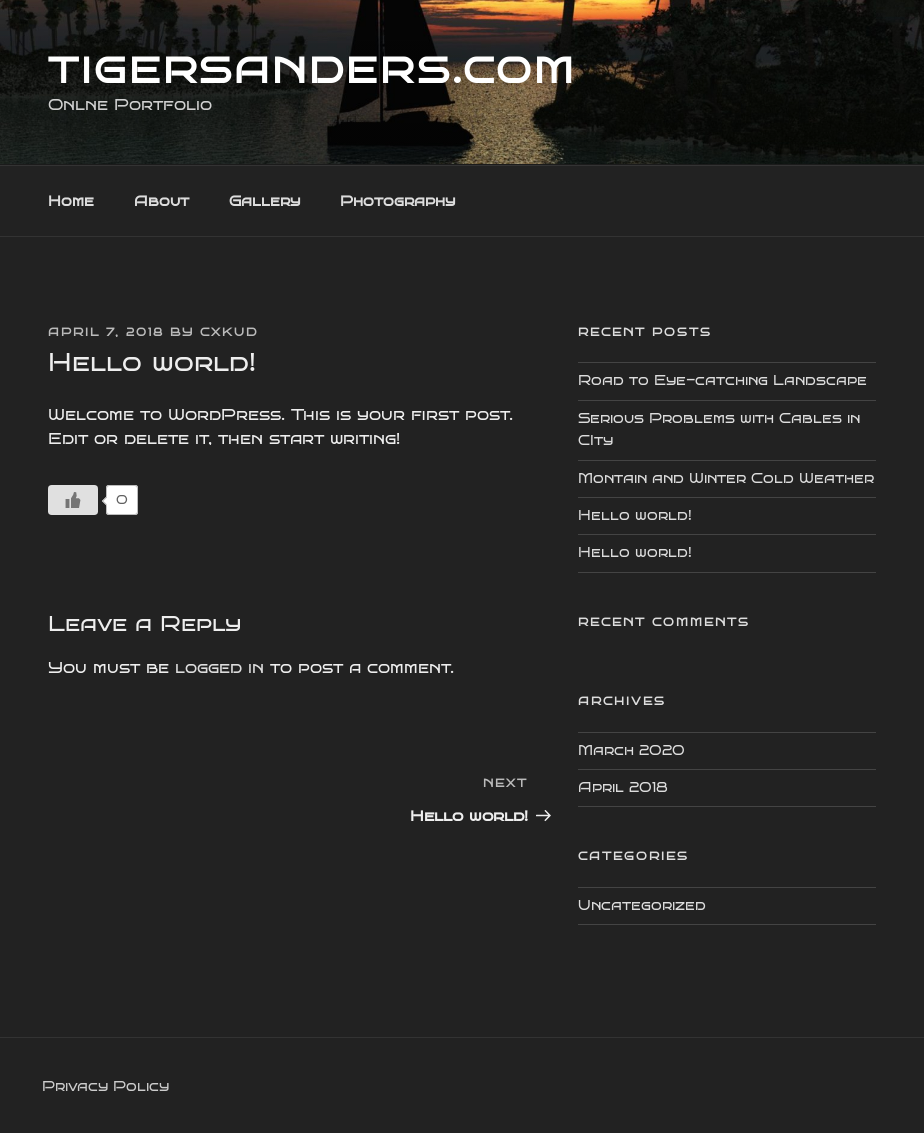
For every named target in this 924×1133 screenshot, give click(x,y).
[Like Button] (73, 500)
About (161, 201)
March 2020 (631, 750)
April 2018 (623, 787)
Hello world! (635, 515)
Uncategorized (642, 905)
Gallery (264, 201)
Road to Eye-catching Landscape (722, 380)
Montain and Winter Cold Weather (726, 478)
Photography (397, 201)
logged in (219, 667)
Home (71, 201)
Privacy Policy (105, 1086)
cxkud (229, 332)
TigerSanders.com (312, 70)
